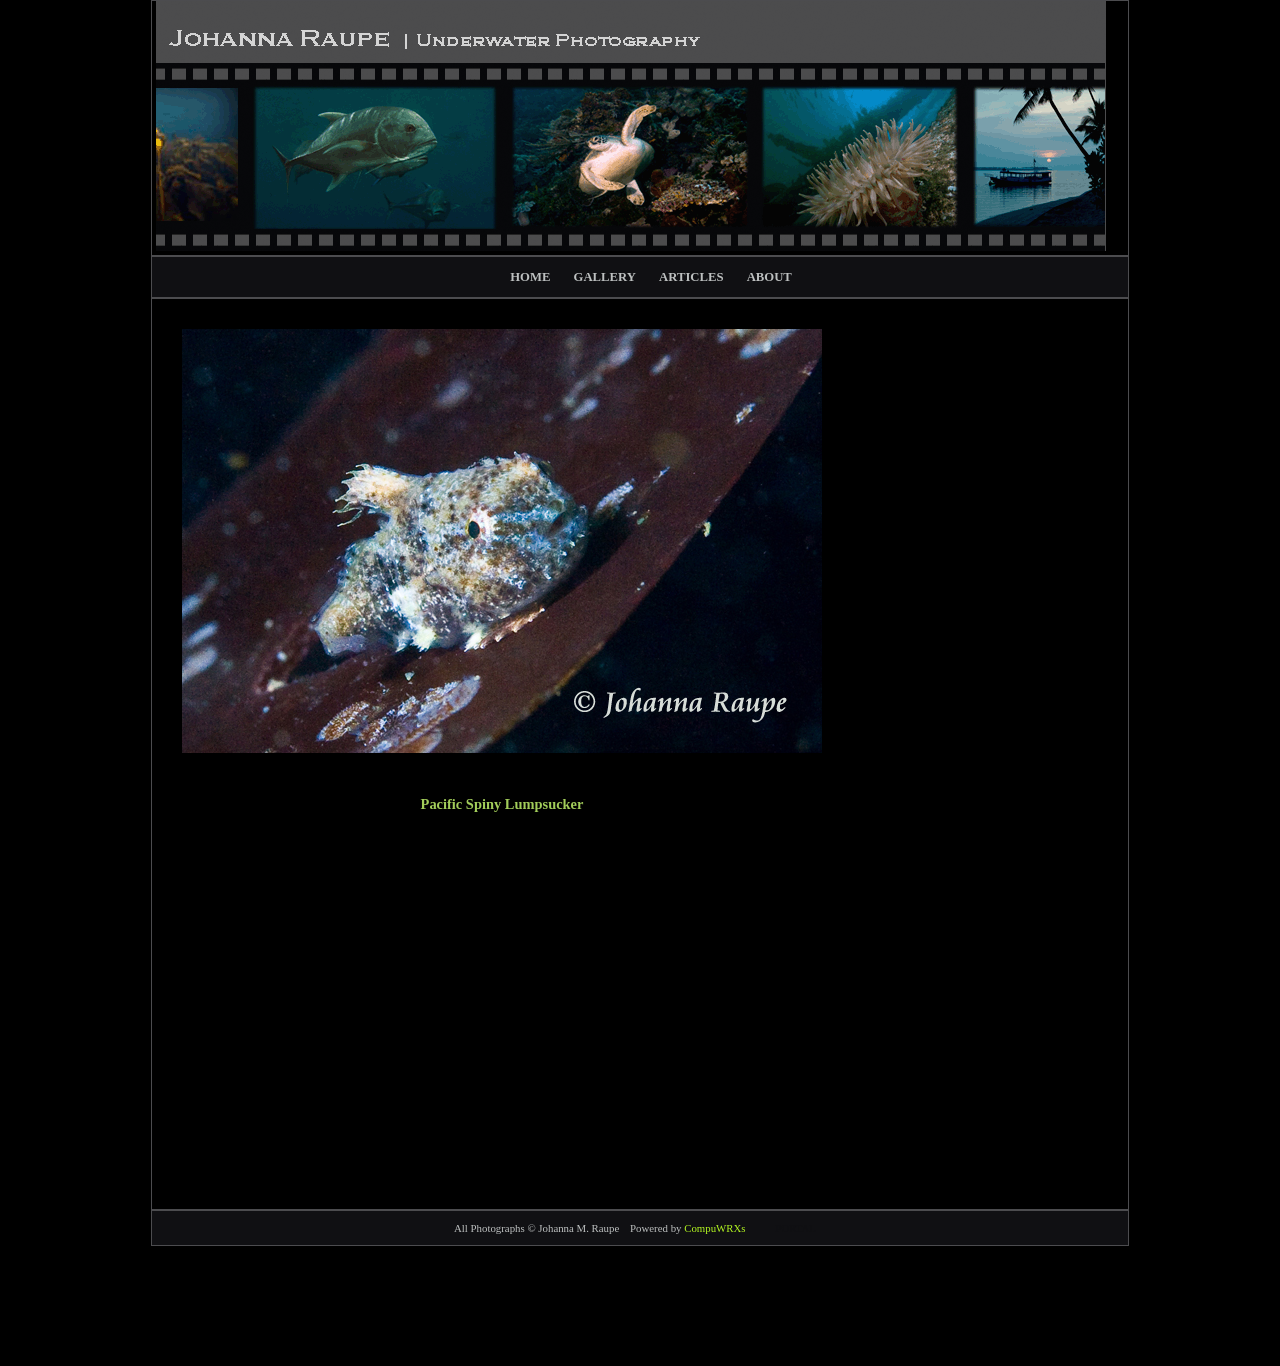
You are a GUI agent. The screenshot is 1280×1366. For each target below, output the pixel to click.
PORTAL (795, 1228)
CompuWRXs (714, 1228)
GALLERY (605, 277)
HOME (530, 277)
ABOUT (769, 277)
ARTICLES (691, 277)
